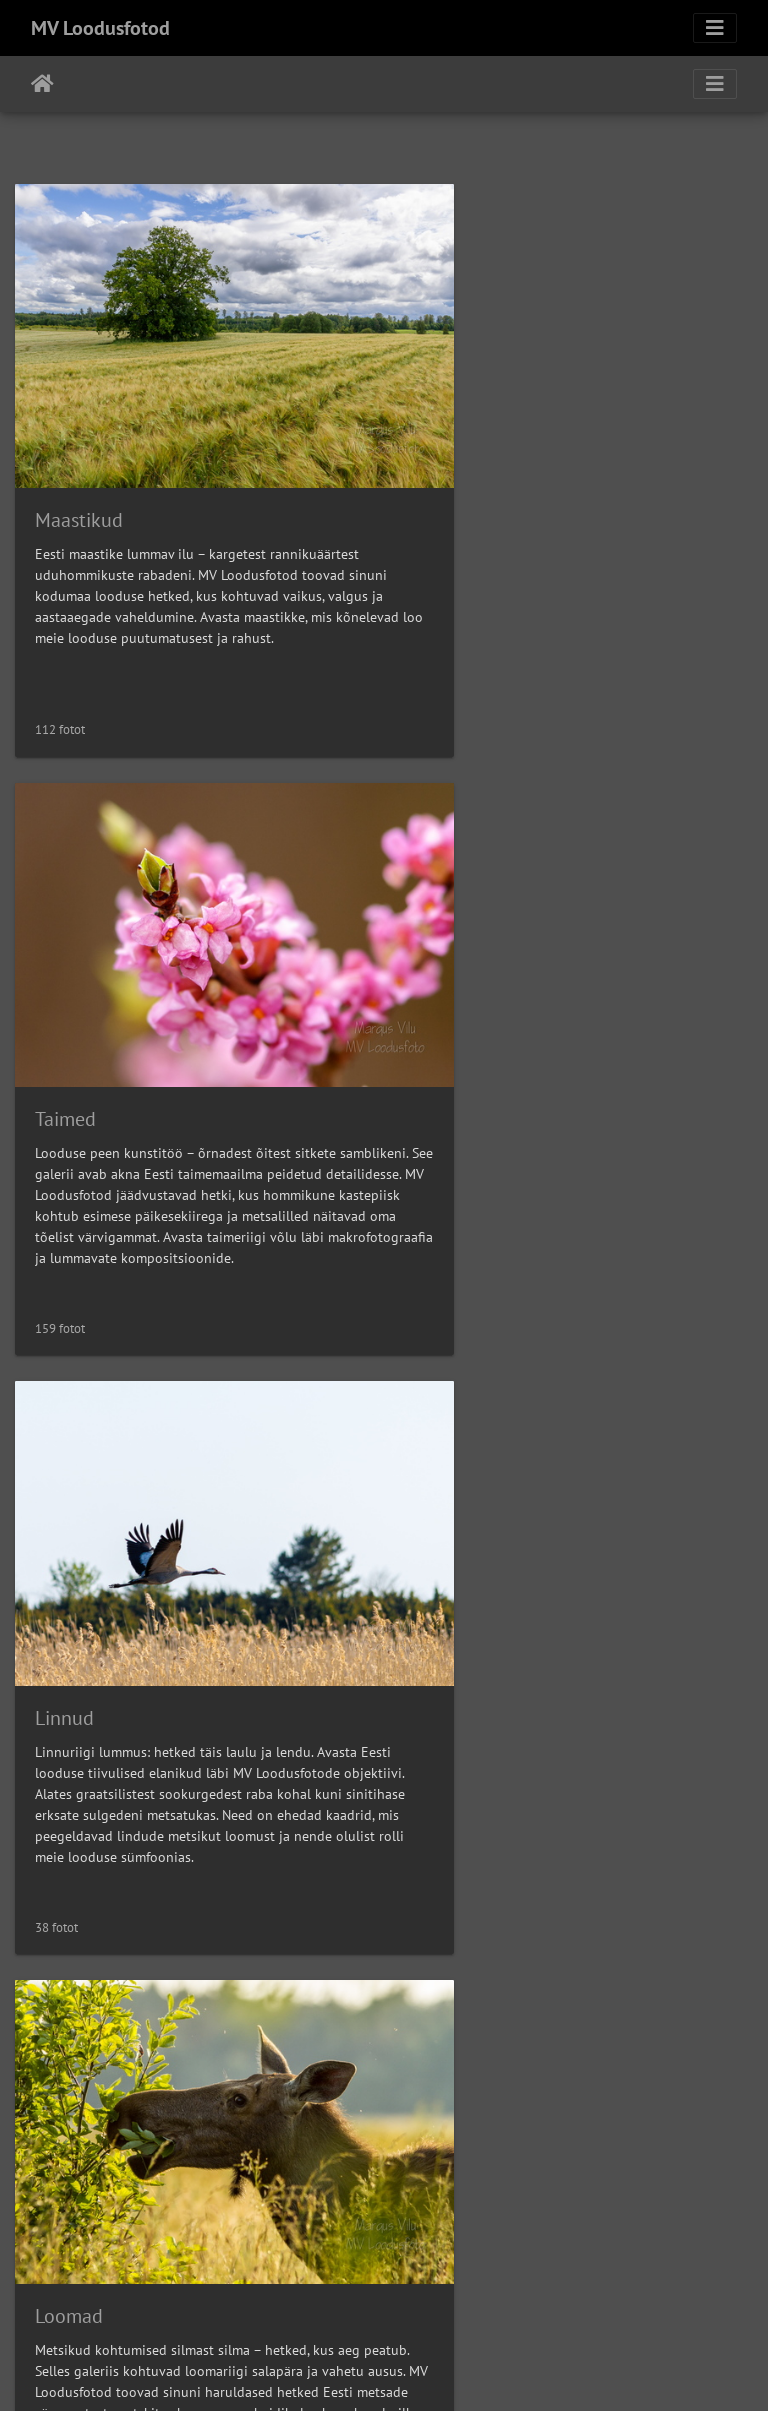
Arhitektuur (468, 1541)
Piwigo (424, 2369)
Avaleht (42, 84)
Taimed (449, 462)
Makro (62, 1541)
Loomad (453, 1001)
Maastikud (79, 462)
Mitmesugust (90, 2080)
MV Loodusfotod (100, 28)
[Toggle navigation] (715, 28)
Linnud (64, 1001)
